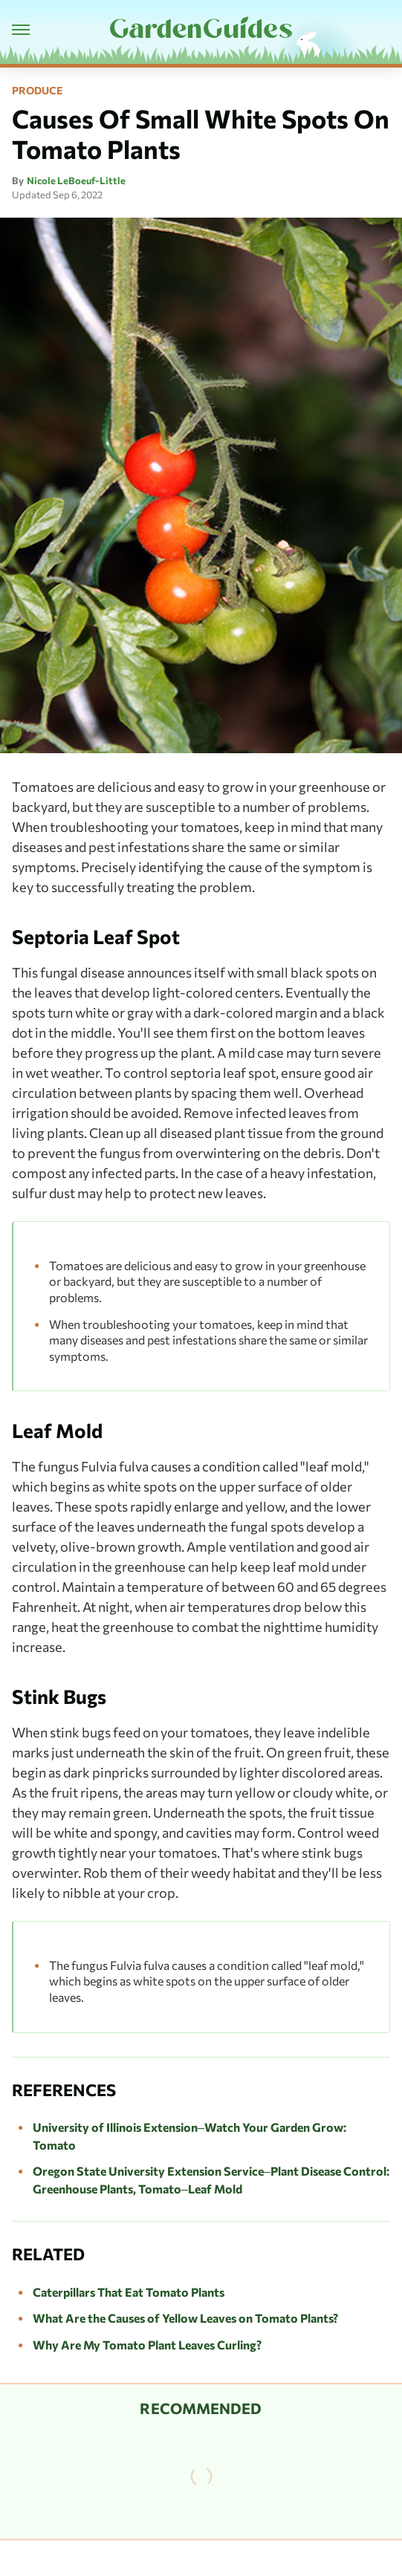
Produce (37, 90)
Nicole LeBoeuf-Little (76, 180)
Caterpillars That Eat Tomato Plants (128, 2292)
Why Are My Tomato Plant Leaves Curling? (147, 2345)
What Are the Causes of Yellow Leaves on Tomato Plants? (185, 2318)
